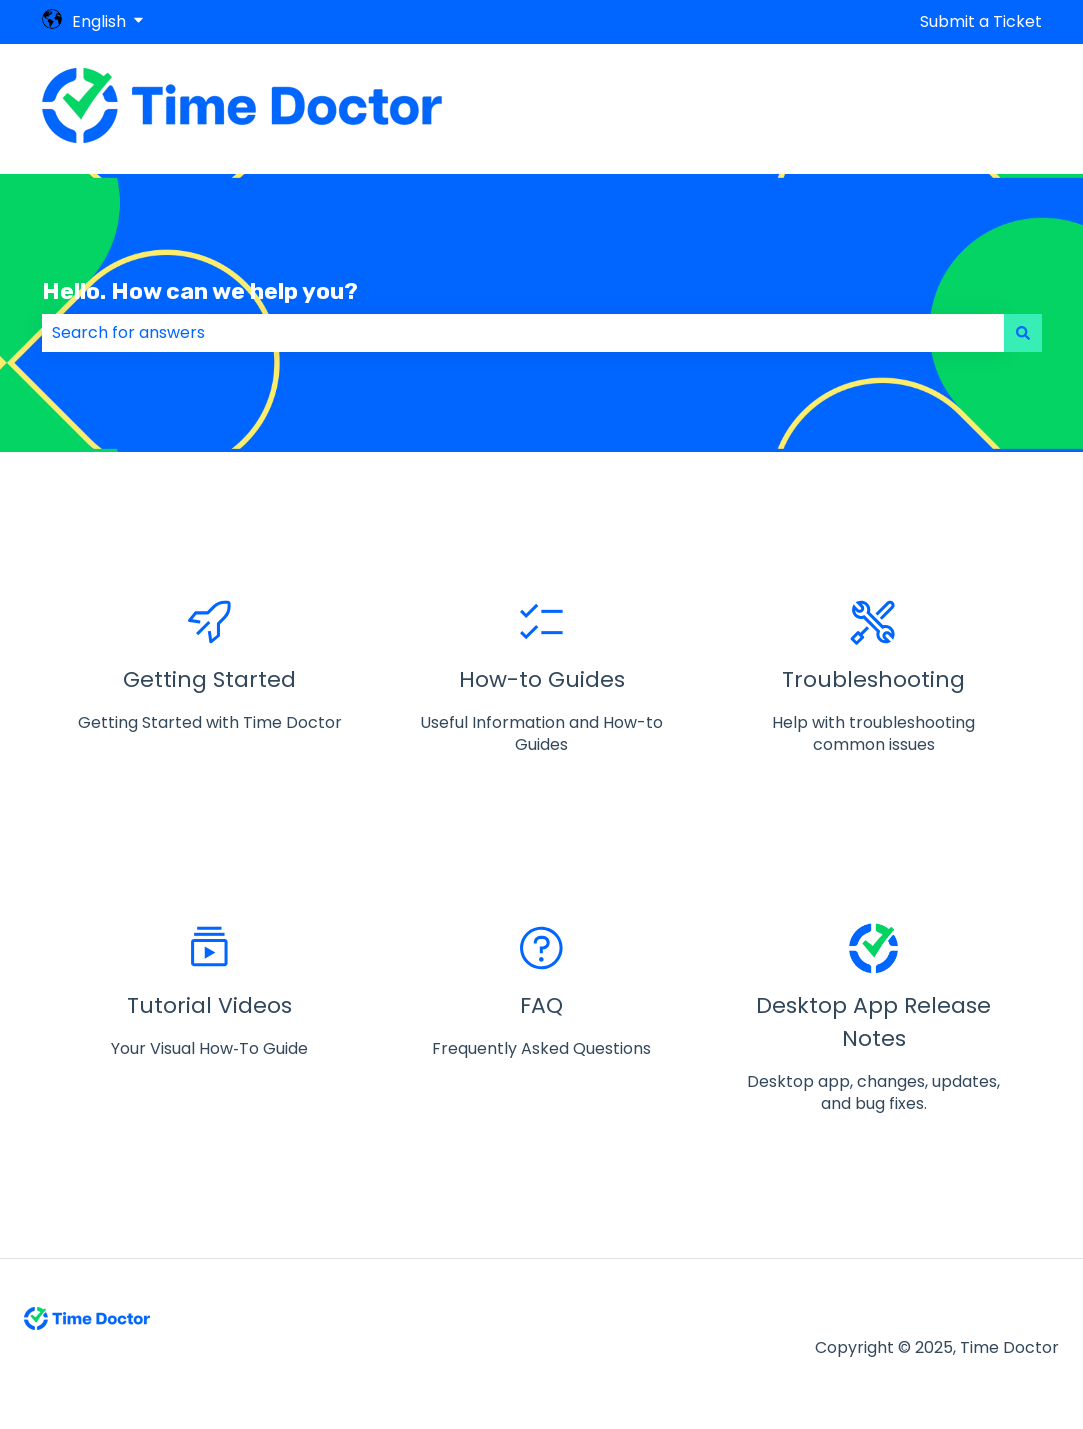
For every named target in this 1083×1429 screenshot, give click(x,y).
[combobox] (523, 333)
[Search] (1023, 333)
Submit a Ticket (981, 22)
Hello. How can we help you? (200, 291)
